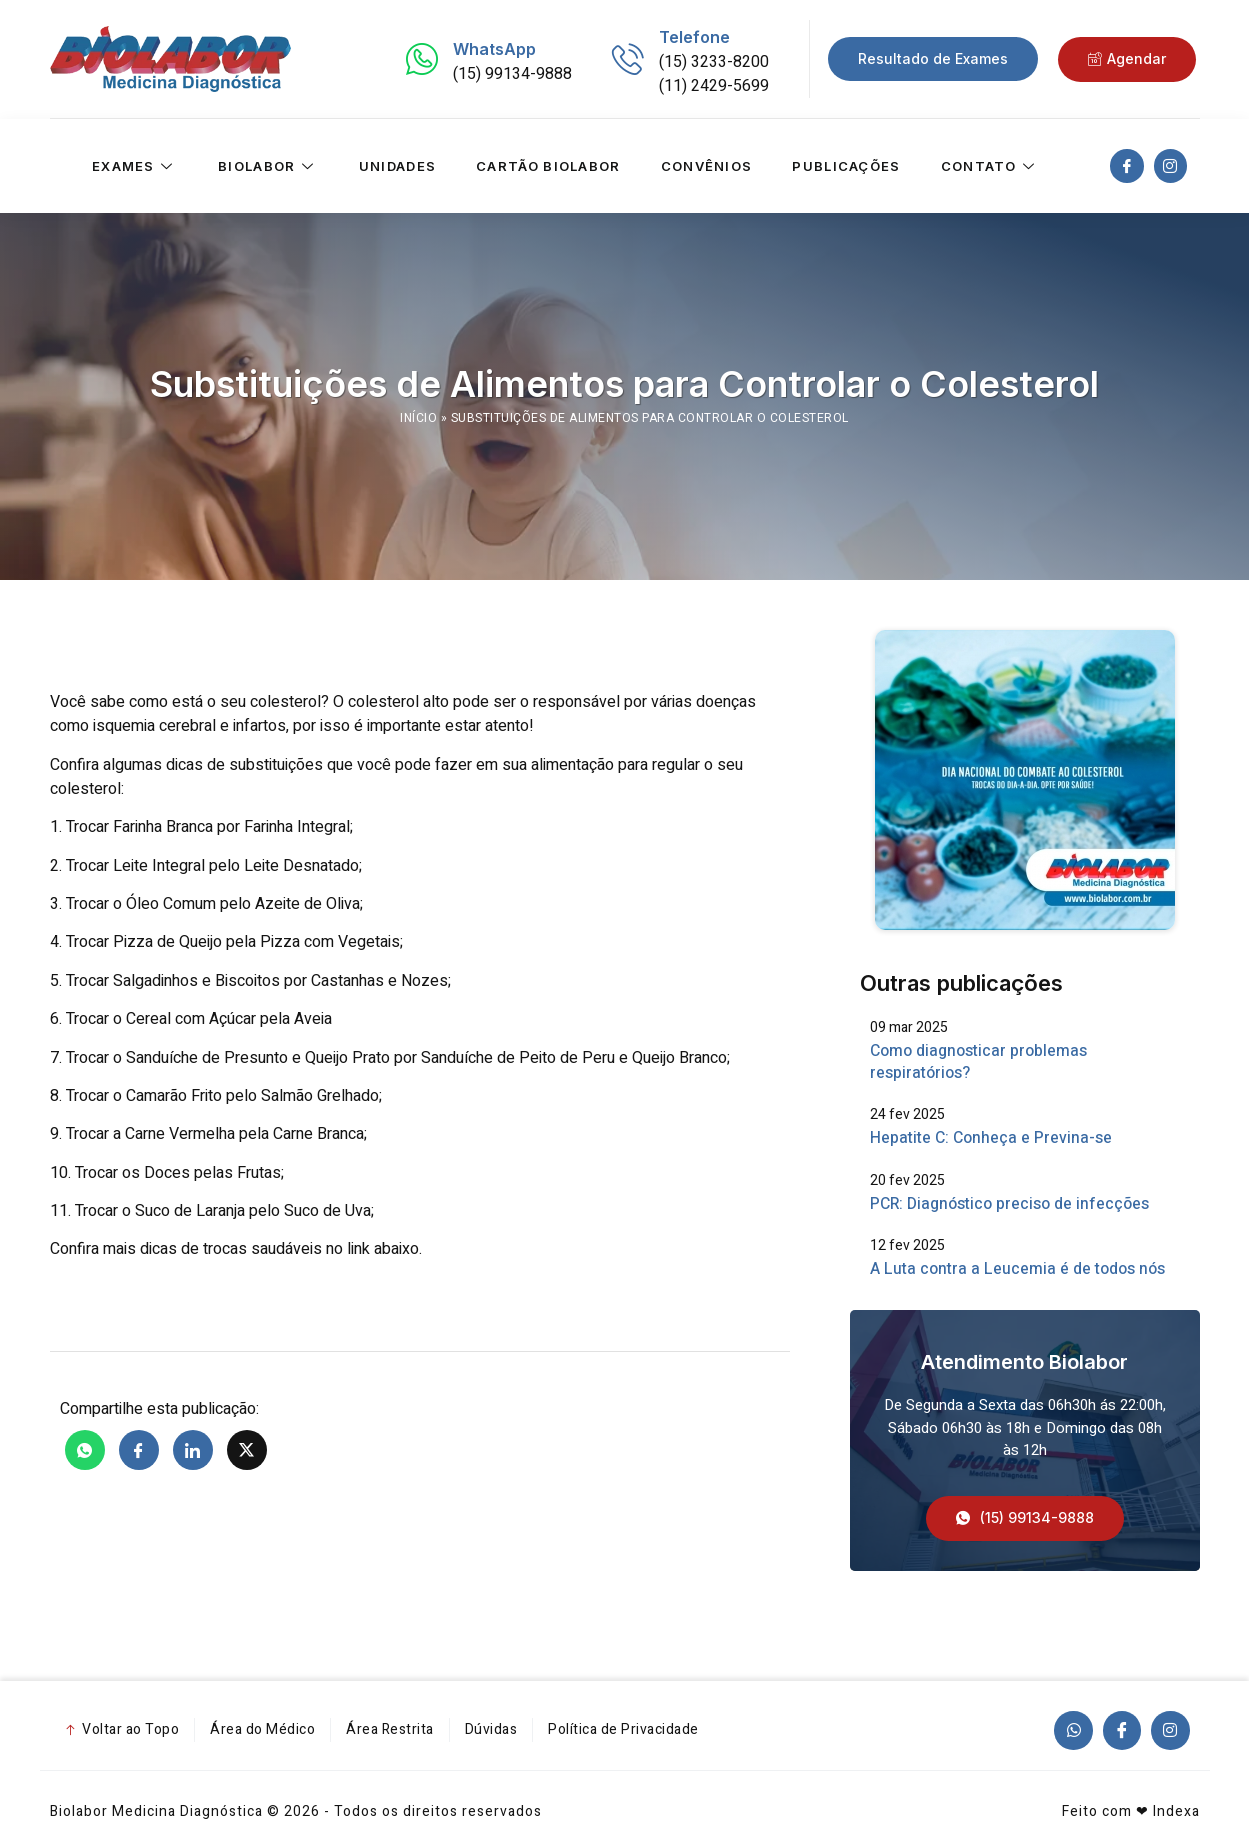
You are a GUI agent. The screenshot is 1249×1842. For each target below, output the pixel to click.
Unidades (397, 166)
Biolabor (268, 166)
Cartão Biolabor (548, 166)
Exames (135, 166)
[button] (1025, 1519)
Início (418, 418)
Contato (990, 166)
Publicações (846, 166)
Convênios (707, 166)
